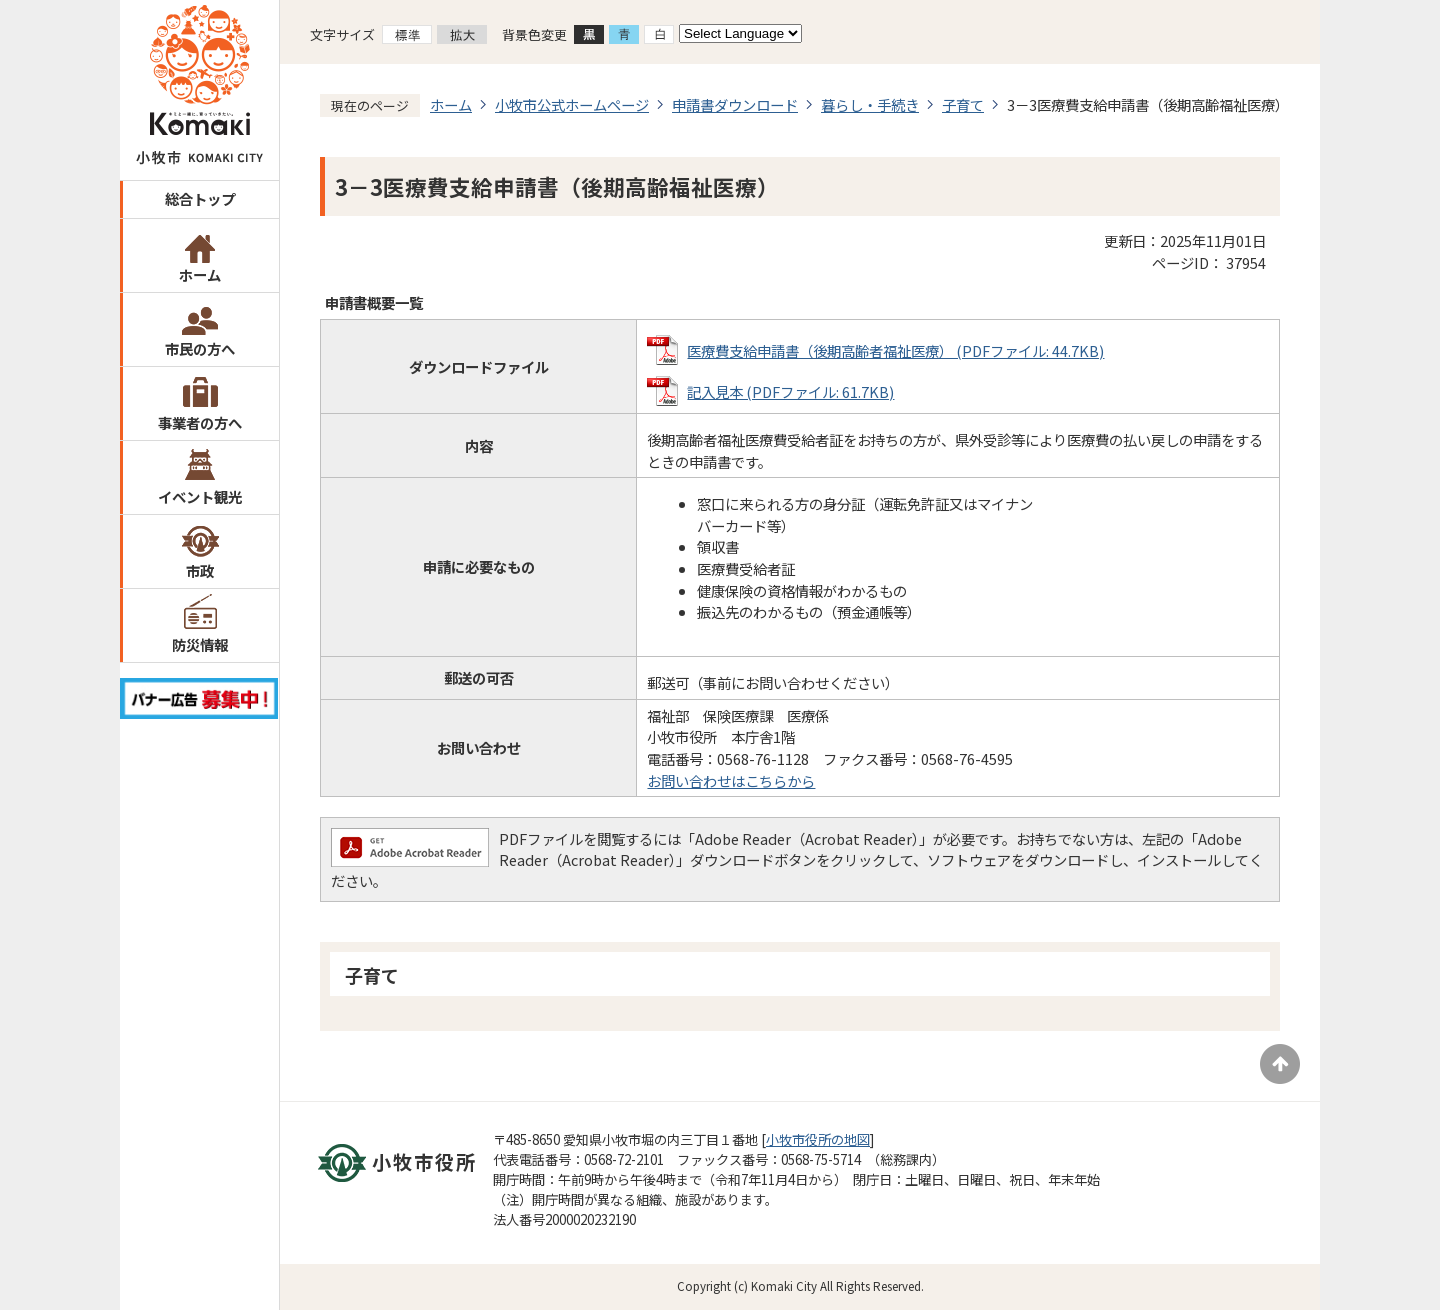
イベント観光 (200, 496)
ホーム (200, 274)
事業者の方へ (200, 422)
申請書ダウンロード (735, 104)
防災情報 (200, 644)
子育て (963, 104)
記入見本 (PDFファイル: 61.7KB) (790, 391)
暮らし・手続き (870, 104)
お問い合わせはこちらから (731, 780)
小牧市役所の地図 (818, 1139)
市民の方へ (200, 348)
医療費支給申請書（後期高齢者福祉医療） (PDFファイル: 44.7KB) (895, 350)
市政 (200, 570)
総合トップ (200, 198)
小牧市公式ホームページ (572, 104)
